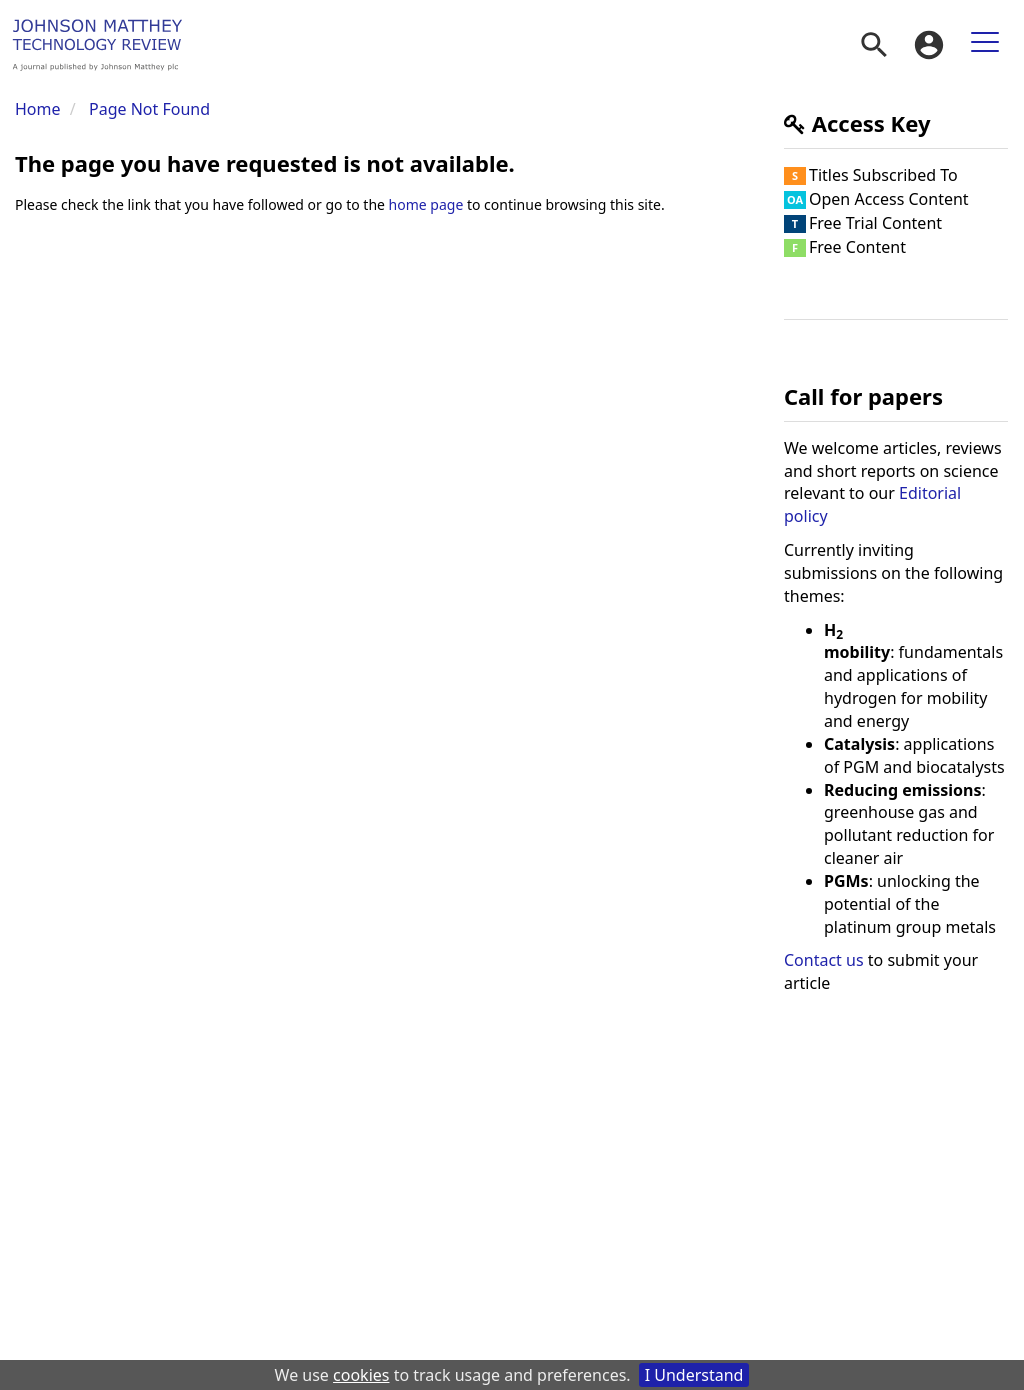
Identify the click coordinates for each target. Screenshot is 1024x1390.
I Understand (694, 1375)
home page (426, 204)
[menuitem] (874, 45)
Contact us (824, 960)
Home (38, 109)
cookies (361, 1375)
